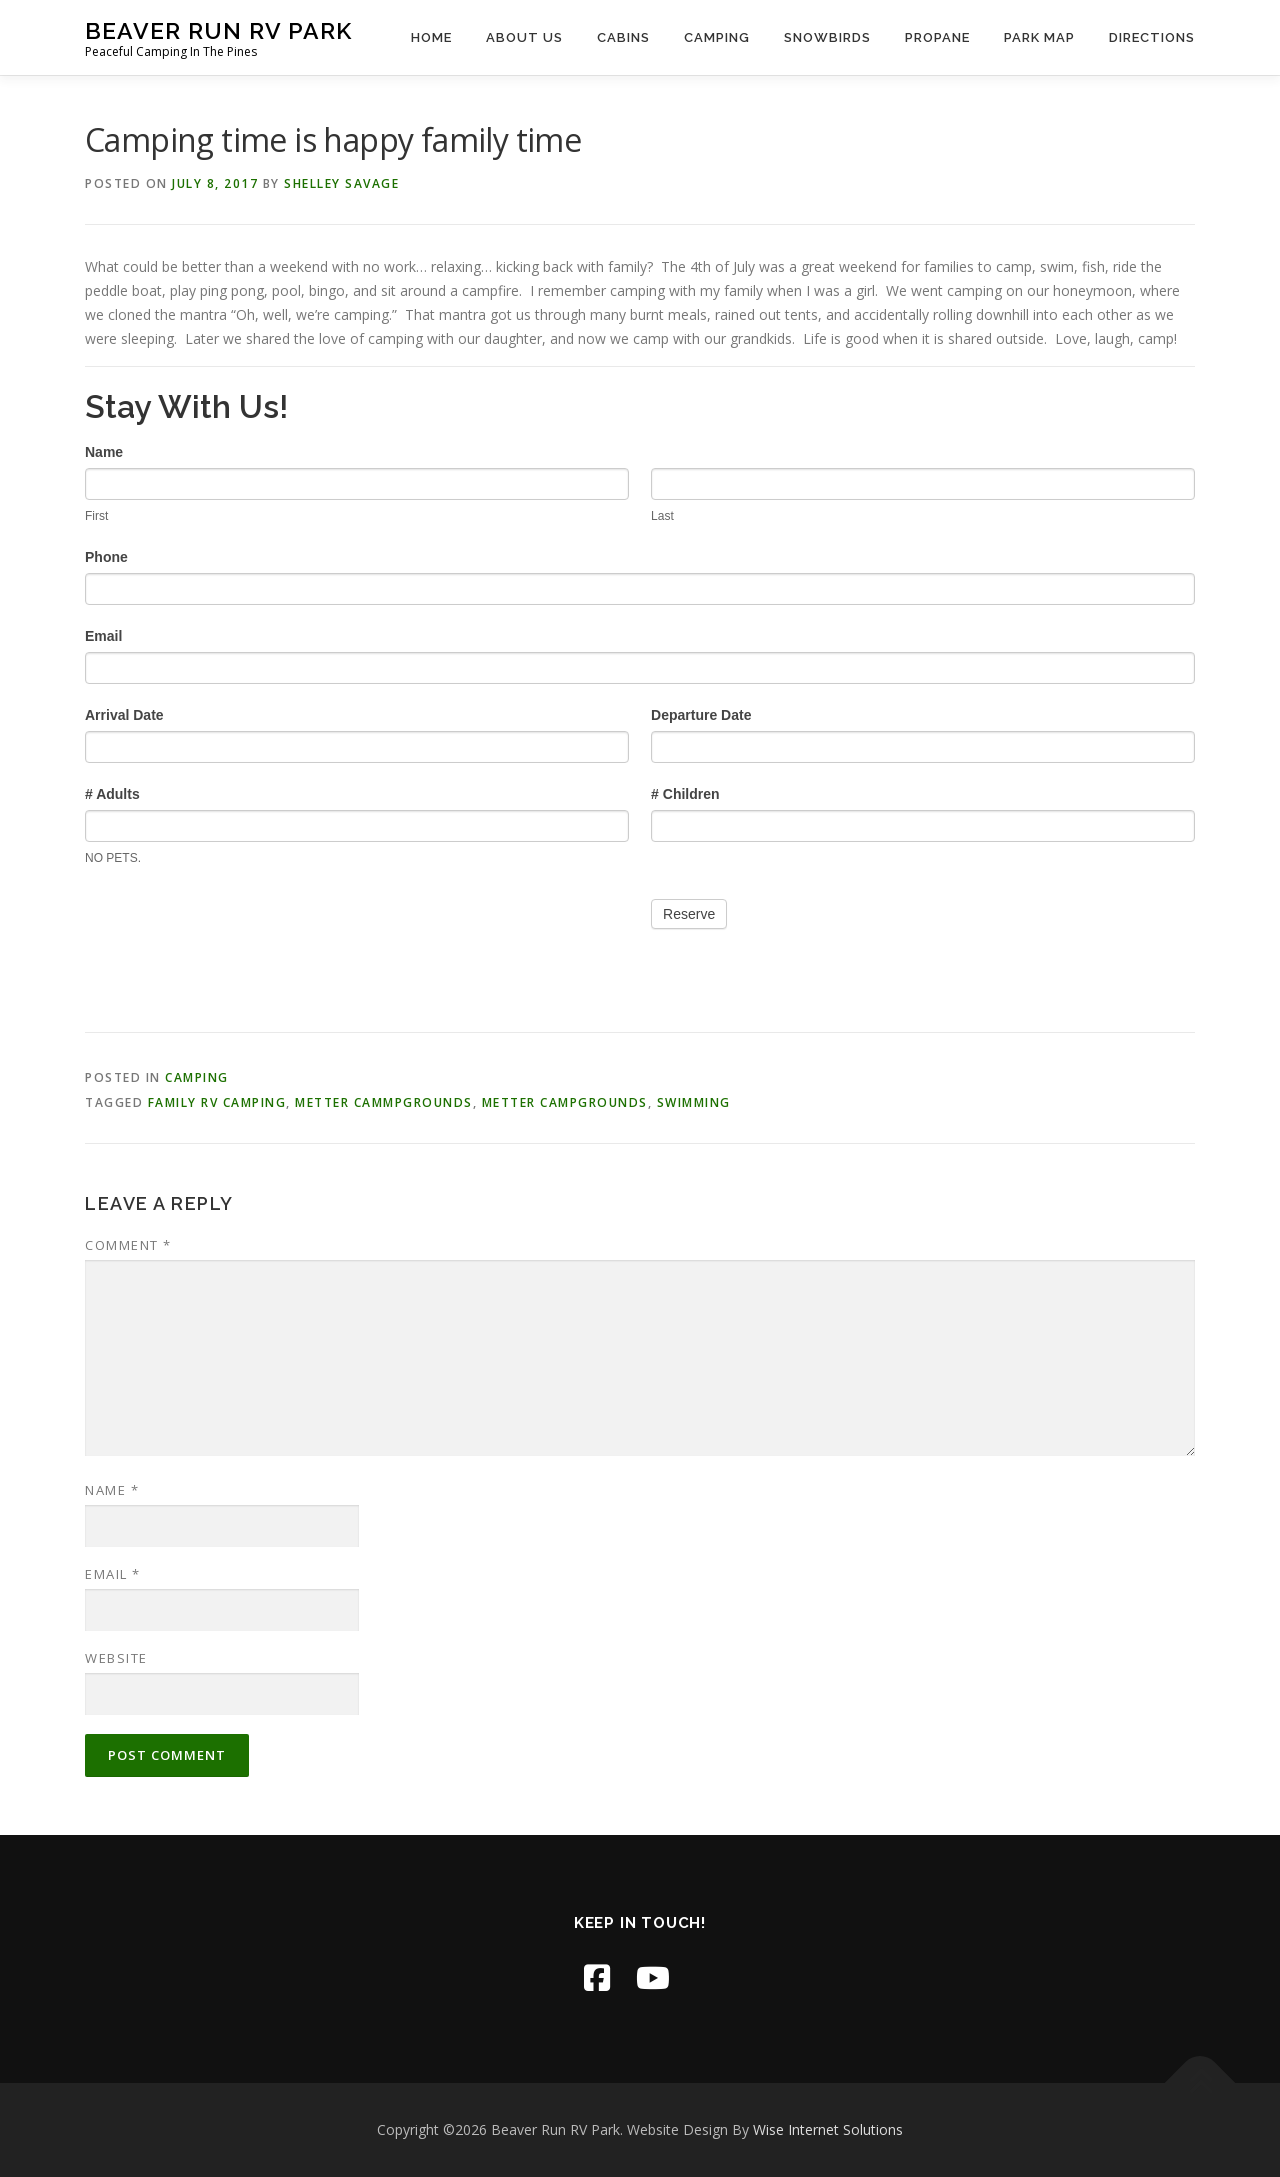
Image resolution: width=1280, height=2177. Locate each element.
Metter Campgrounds (565, 1102)
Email (103, 636)
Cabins (623, 37)
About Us (524, 37)
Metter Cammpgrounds (384, 1102)
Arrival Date (124, 715)
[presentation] (237, 928)
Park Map (1039, 37)
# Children (685, 794)
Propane (937, 37)
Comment (128, 1245)
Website (116, 1658)
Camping (717, 37)
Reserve (689, 914)
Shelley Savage (341, 183)
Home (431, 37)
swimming (694, 1102)
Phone (106, 557)
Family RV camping (217, 1102)
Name (112, 1490)
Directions (1152, 37)
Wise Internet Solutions (828, 2129)
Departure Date (701, 715)
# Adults (112, 794)
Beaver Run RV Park (218, 30)
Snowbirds (827, 37)
